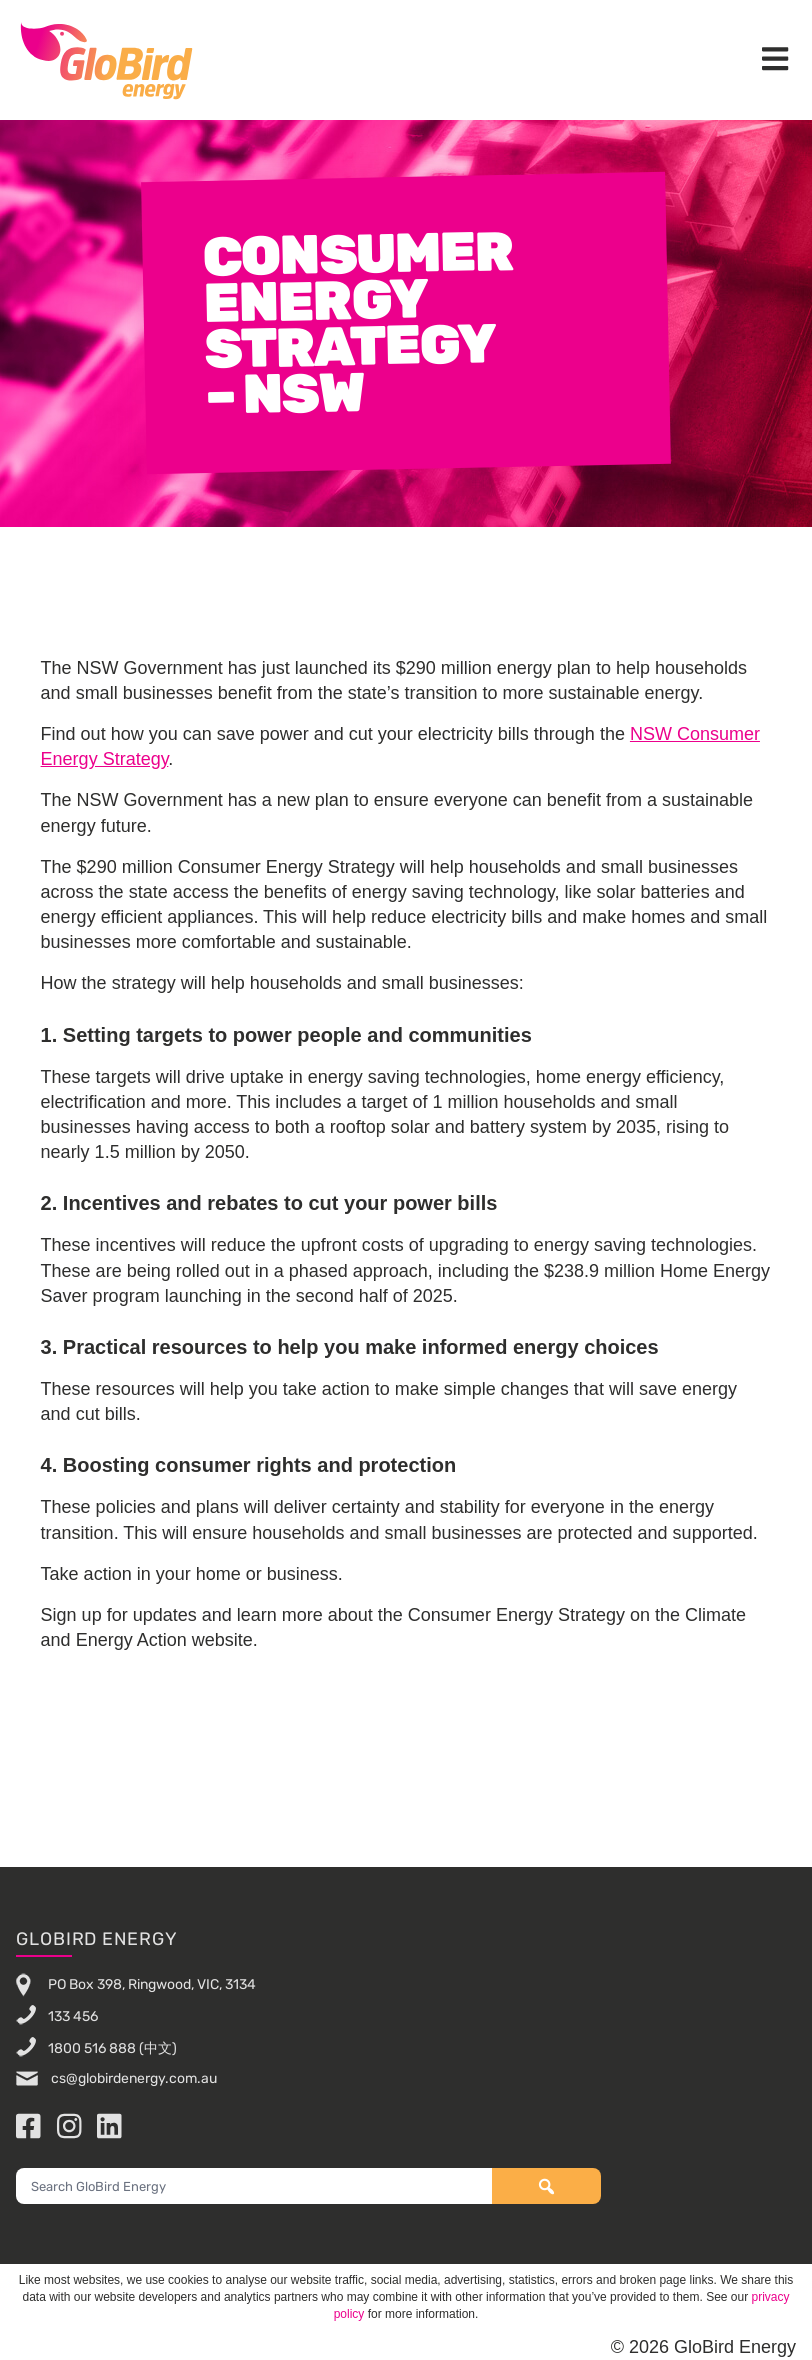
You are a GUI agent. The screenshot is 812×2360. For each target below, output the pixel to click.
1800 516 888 (92, 2048)
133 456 (73, 2016)
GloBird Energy (106, 60)
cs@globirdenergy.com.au (132, 2078)
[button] (775, 60)
